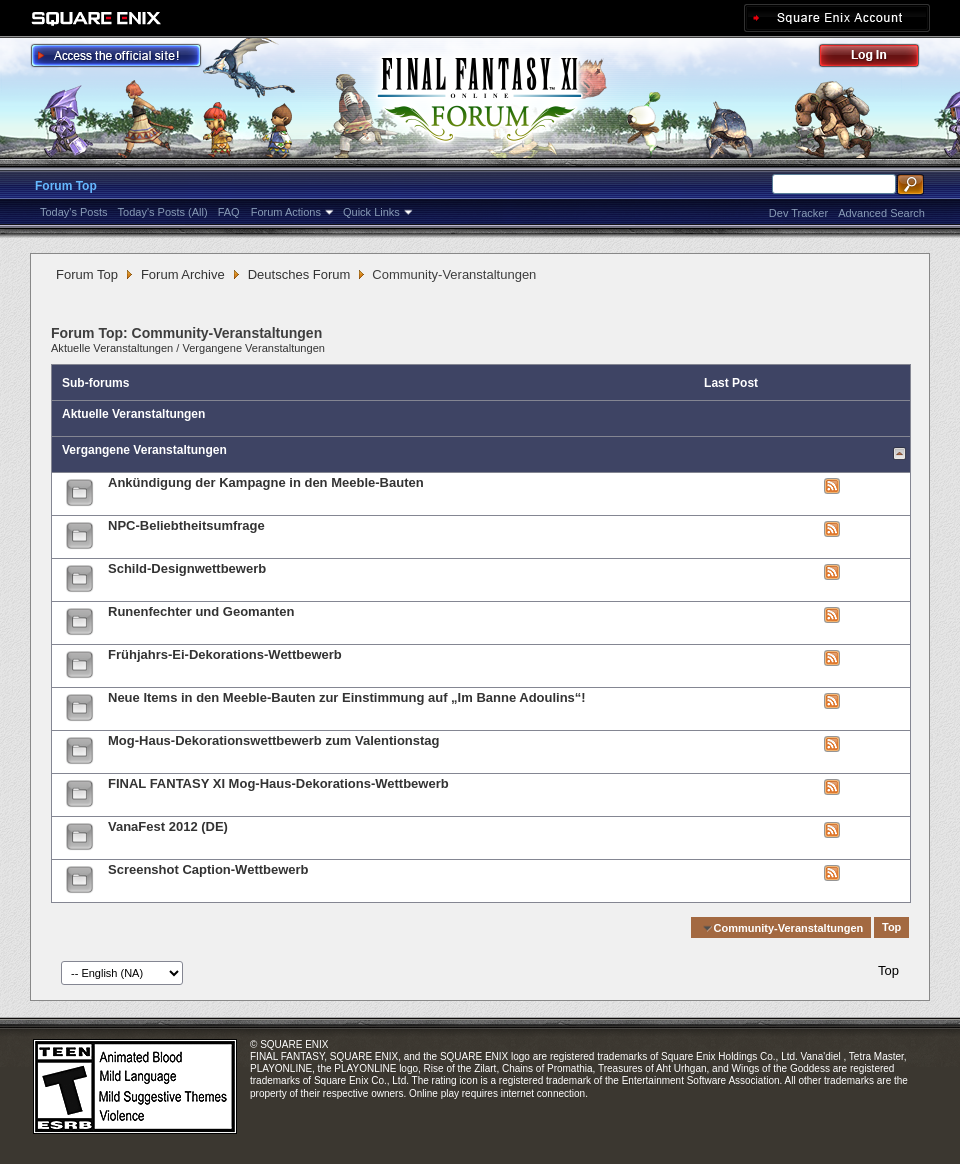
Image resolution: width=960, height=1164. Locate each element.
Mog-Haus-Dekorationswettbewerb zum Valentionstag (274, 740)
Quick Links (371, 212)
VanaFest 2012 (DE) (168, 826)
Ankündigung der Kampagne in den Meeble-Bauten (266, 482)
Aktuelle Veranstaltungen (112, 348)
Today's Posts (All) (163, 212)
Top (891, 928)
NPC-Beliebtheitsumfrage (186, 525)
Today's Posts (74, 212)
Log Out (879, 58)
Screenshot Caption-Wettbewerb (208, 869)
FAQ (229, 212)
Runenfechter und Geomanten (201, 611)
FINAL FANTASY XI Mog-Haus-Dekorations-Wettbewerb (278, 783)
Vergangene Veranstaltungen (253, 348)
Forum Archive (183, 274)
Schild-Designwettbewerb (187, 568)
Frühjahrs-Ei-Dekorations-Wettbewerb (225, 654)
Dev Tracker (798, 213)
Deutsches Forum (299, 274)
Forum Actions (286, 212)
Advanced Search (881, 213)
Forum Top (66, 186)
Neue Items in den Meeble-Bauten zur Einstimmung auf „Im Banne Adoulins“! (347, 697)
